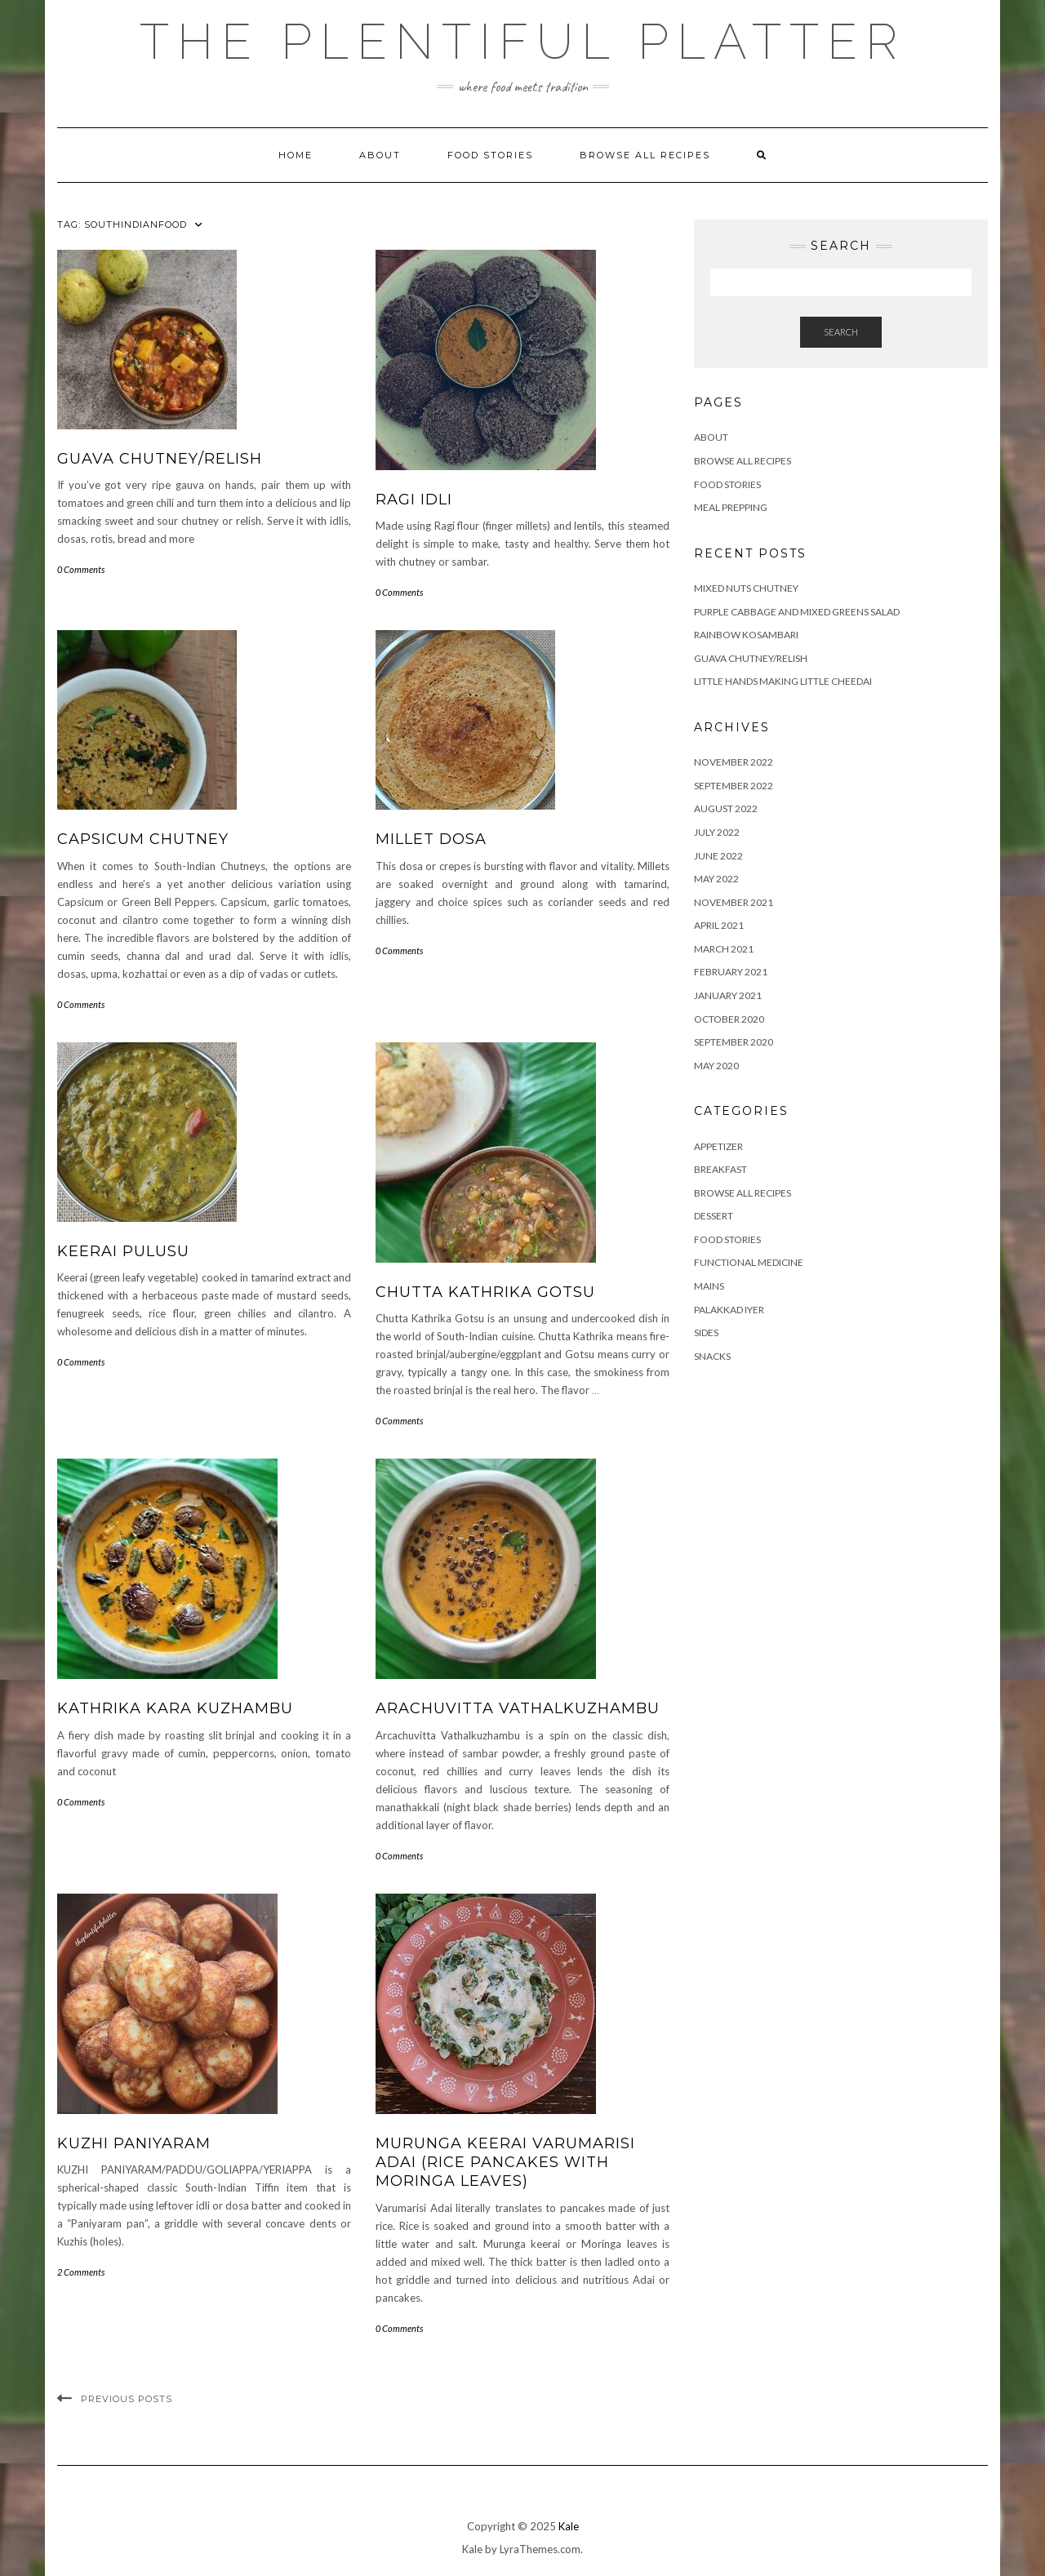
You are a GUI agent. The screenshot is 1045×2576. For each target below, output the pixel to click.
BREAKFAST (720, 1169)
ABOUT (380, 155)
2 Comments (80, 2272)
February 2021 (730, 972)
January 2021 (728, 995)
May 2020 (716, 1065)
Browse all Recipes (645, 155)
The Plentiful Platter (522, 41)
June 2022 (718, 856)
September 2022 (733, 785)
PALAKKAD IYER (729, 1310)
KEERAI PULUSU (123, 1251)
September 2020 (733, 1042)
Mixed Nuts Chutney (746, 588)
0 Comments (80, 569)
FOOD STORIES (490, 155)
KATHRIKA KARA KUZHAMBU (175, 1708)
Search (841, 331)
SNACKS (712, 1356)
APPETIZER (718, 1146)
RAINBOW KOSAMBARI (746, 634)
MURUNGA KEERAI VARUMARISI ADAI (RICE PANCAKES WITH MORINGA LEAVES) (505, 2162)
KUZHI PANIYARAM (134, 2143)
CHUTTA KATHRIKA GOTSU (485, 1292)
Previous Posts (126, 2399)
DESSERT (713, 1216)
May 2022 (716, 879)
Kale (568, 2526)
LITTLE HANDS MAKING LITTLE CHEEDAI (783, 681)
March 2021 (724, 949)
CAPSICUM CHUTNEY (143, 839)
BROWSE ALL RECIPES (742, 1193)
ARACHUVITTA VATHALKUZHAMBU (518, 1708)
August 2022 (726, 808)
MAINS (709, 1286)
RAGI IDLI (414, 500)
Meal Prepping (730, 507)
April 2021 (719, 925)
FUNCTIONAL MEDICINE (748, 1262)
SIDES (706, 1332)
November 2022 (733, 762)
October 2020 (729, 1019)
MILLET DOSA (431, 839)
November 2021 (733, 902)
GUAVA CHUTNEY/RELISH (159, 459)
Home (295, 155)
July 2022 (717, 832)
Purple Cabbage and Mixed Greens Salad (797, 612)
